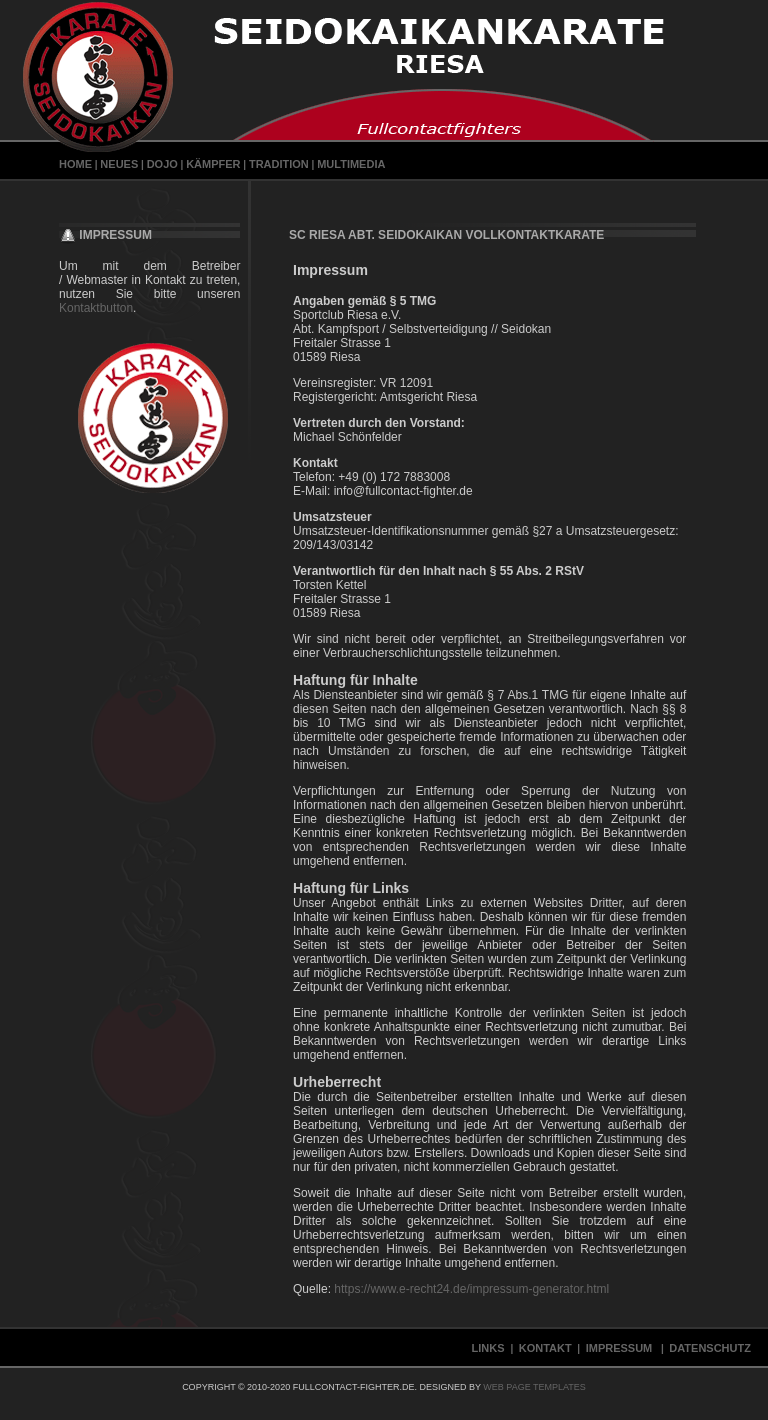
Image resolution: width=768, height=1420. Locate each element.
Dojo (162, 164)
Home (75, 164)
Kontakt (545, 1348)
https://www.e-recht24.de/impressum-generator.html (471, 1289)
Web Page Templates (534, 1387)
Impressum (621, 1348)
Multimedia (351, 164)
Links (490, 1348)
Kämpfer (213, 164)
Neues (119, 164)
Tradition (279, 164)
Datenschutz (711, 1348)
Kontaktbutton (96, 308)
